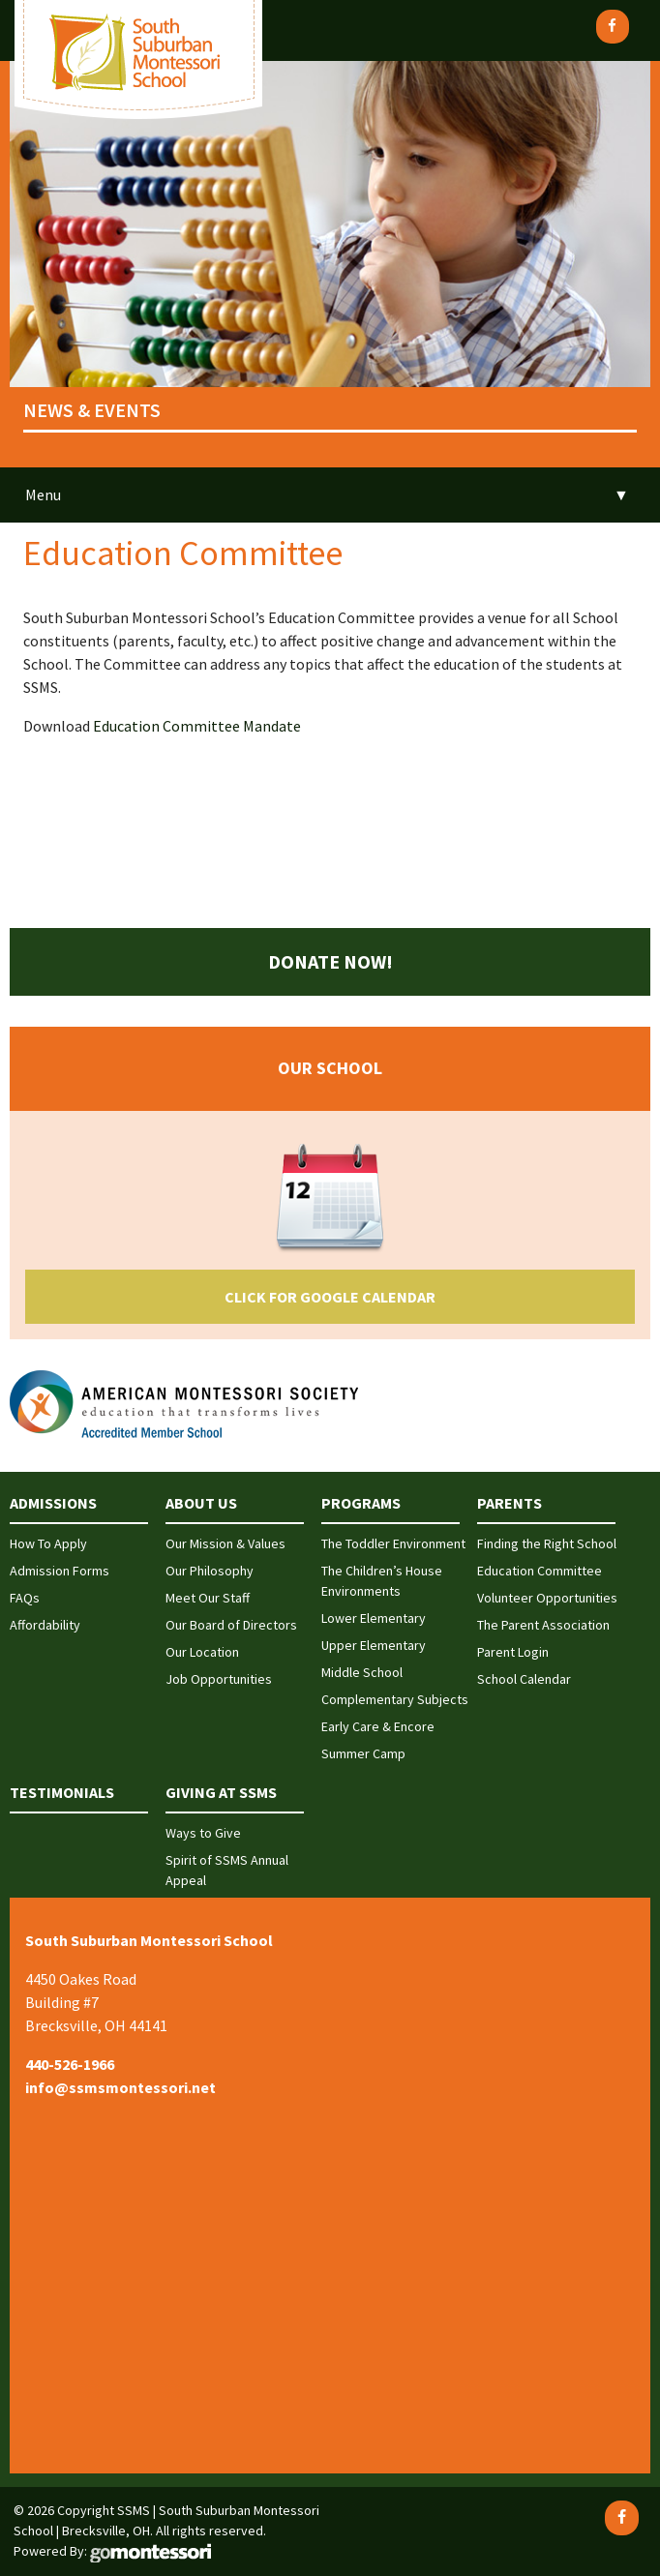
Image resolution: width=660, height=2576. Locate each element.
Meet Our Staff (207, 1597)
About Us (201, 1503)
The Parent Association (543, 1624)
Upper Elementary (373, 1645)
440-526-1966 (69, 2064)
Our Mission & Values (225, 1543)
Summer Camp (363, 1753)
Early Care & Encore (378, 1726)
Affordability (45, 1624)
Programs (361, 1503)
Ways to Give (203, 1833)
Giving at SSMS (221, 1792)
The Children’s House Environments (381, 1581)
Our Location (202, 1652)
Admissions (53, 1503)
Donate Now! (330, 961)
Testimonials (62, 1792)
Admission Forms (59, 1570)
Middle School (362, 1672)
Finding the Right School (546, 1543)
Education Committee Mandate (197, 725)
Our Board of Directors (231, 1624)
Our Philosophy (209, 1570)
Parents (509, 1503)
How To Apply (48, 1543)
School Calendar (524, 1679)
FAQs (25, 1597)
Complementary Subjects (394, 1699)
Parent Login (513, 1652)
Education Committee (539, 1570)
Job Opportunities (218, 1679)
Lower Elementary (373, 1618)
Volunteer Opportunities (547, 1597)
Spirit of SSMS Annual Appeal (226, 1870)
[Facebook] (612, 27)
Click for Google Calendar (330, 1296)
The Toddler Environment (393, 1543)
